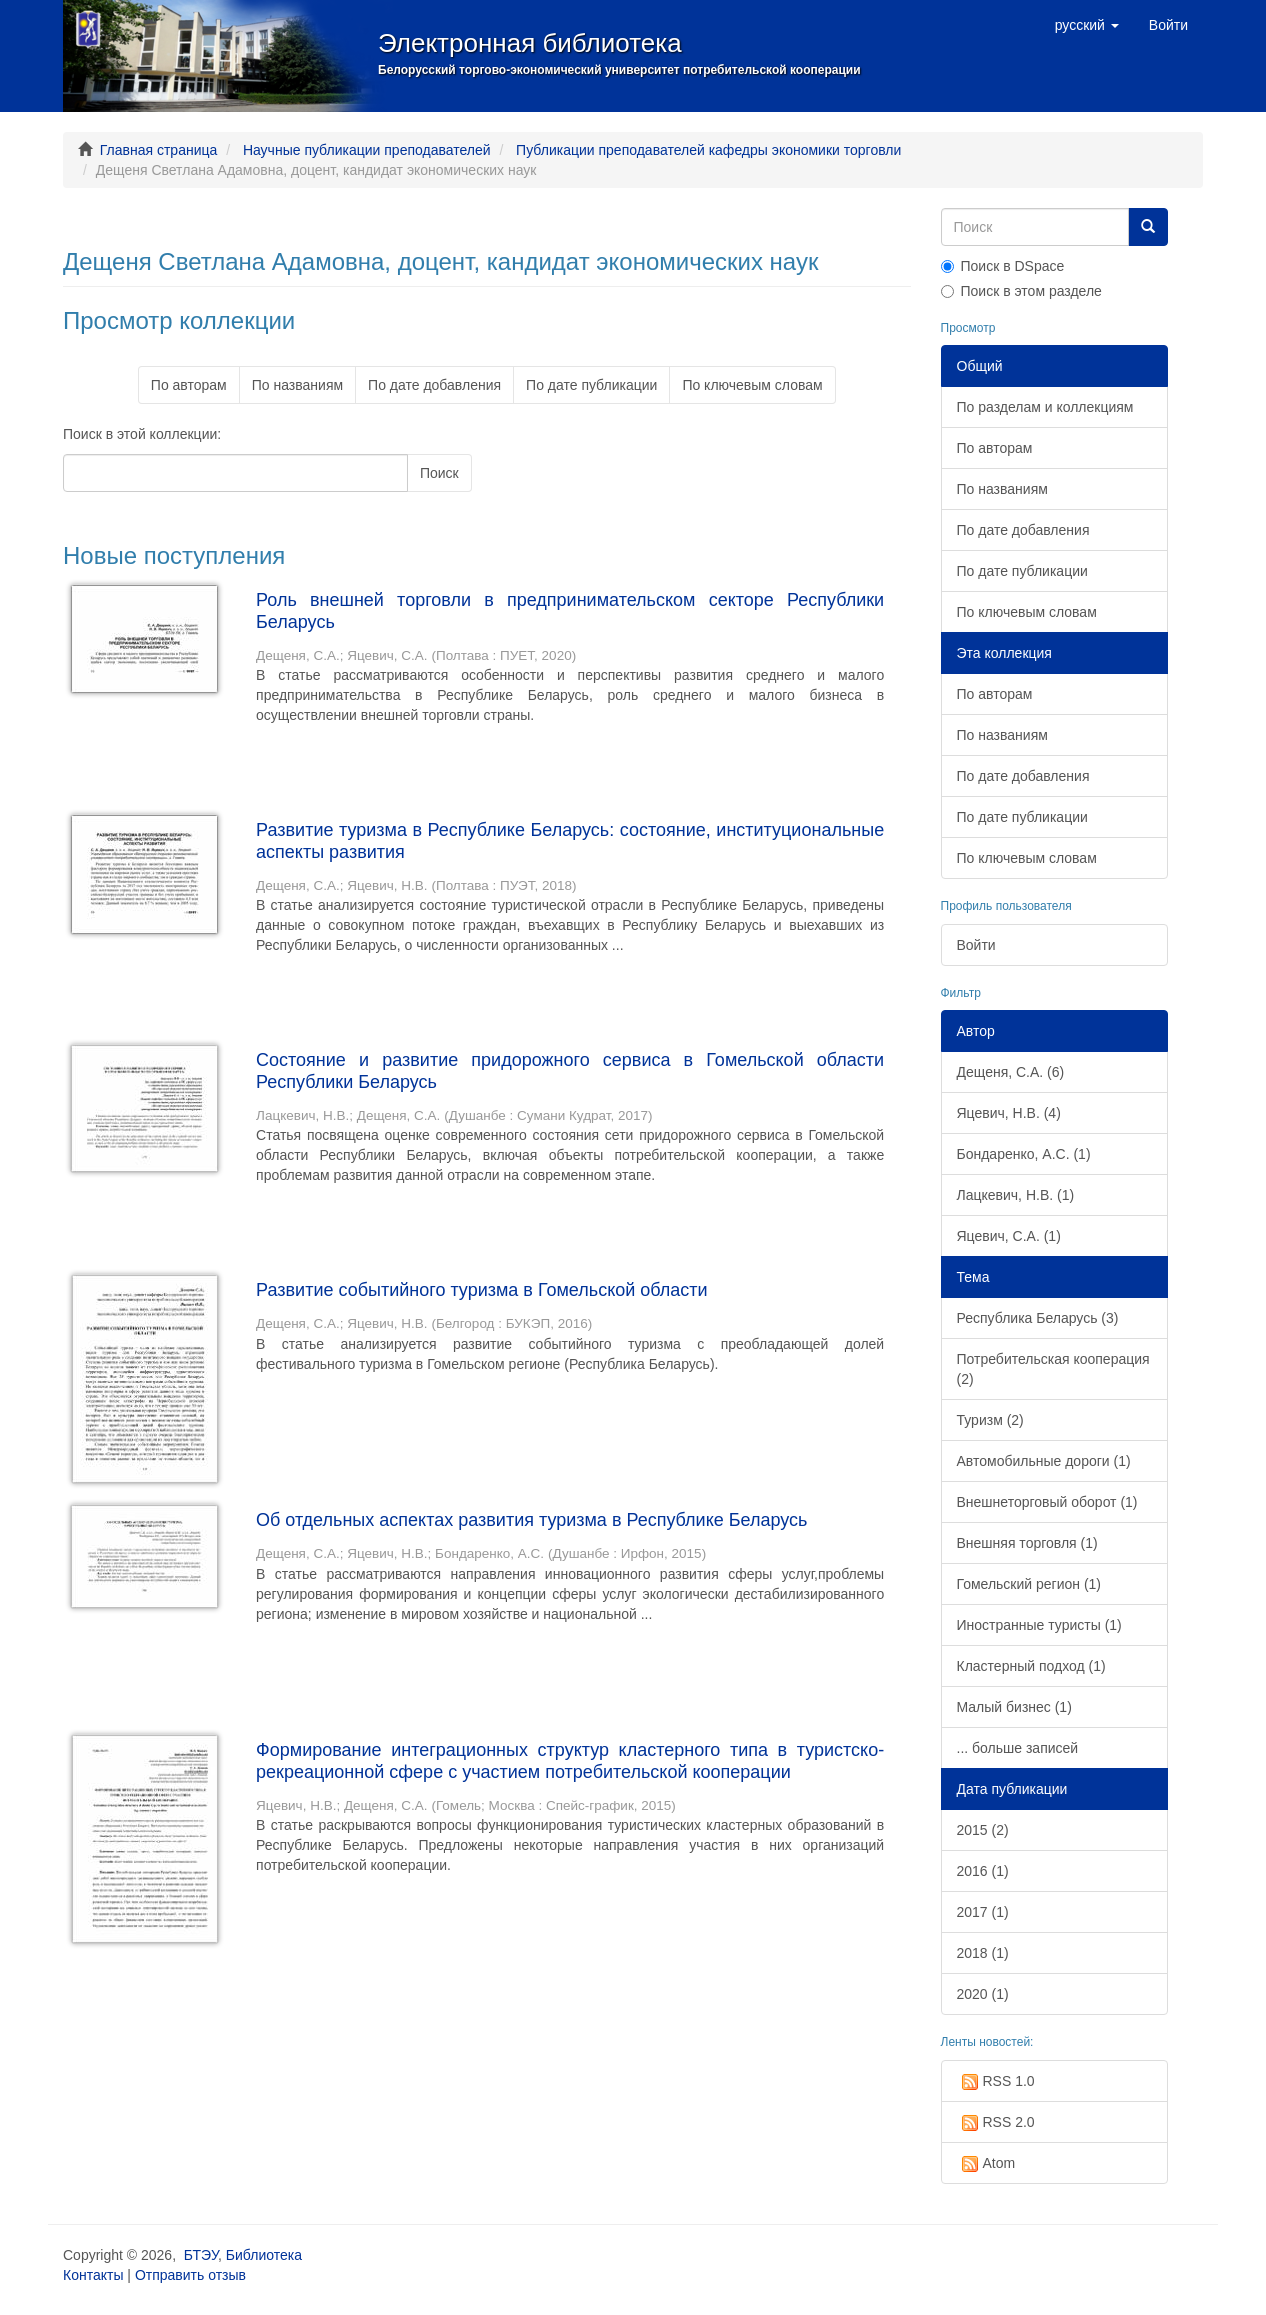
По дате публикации (591, 385)
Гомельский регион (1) (1029, 1584)
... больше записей (1018, 1748)
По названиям (297, 385)
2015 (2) (983, 1830)
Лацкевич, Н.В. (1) (1016, 1195)
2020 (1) (983, 1994)
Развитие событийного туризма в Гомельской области (482, 1290)
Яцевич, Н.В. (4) (1009, 1113)
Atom (986, 2164)
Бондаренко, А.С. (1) (1024, 1154)
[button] (1087, 25)
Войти (976, 945)
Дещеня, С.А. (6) (1011, 1072)
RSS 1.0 (996, 2082)
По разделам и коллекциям (1045, 407)
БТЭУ (201, 2255)
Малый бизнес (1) (1014, 1707)
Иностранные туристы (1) (1039, 1625)
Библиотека (264, 2255)
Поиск (439, 473)
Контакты (93, 2275)
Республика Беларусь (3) (1038, 1318)
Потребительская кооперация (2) (1053, 1369)
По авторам (189, 385)
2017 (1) (983, 1912)
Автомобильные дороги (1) (1044, 1461)
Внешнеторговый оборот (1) (1047, 1502)
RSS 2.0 (996, 2123)
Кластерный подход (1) (1031, 1666)
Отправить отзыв (190, 2275)
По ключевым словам (752, 385)
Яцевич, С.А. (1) (1009, 1236)
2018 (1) (983, 1953)
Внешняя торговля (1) (1027, 1543)
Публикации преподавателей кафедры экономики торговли (708, 150)
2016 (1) (983, 1871)
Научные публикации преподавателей (367, 150)
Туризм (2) (990, 1420)
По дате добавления (434, 385)
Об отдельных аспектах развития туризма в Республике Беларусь (531, 1520)
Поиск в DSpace (1003, 266)
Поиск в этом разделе (1021, 291)
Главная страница (159, 150)
